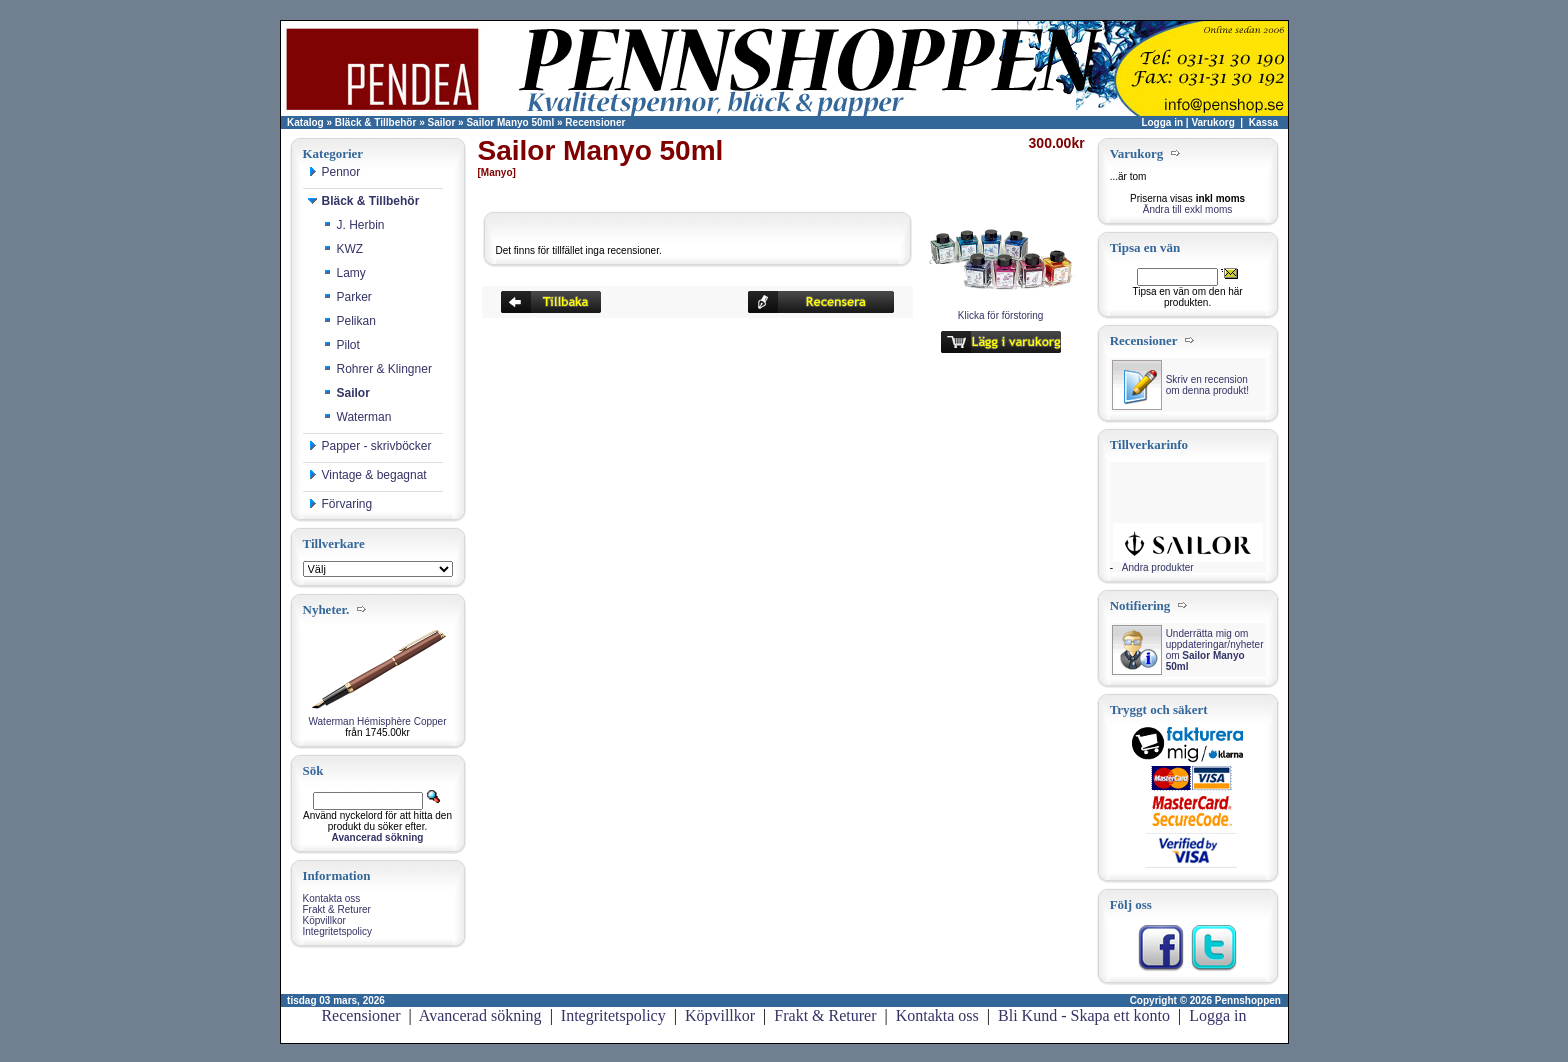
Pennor (334, 172)
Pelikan (349, 321)
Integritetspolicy (337, 931)
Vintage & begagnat (367, 475)
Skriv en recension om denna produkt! (1207, 385)
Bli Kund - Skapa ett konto (1084, 1015)
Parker (347, 297)
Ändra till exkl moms (1187, 209)
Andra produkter (1158, 567)
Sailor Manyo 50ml (510, 122)
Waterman (357, 417)
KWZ (343, 249)
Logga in (1162, 122)
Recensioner (595, 122)
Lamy (344, 273)
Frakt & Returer (337, 909)
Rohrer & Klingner (377, 369)
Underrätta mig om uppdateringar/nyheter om (1215, 650)
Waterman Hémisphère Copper (377, 721)
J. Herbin (354, 225)
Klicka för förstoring (1001, 311)
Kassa (1263, 122)
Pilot (341, 345)
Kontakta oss (332, 898)
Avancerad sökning (480, 1015)
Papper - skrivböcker (370, 446)
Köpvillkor (324, 920)
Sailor (442, 122)
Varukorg (1212, 122)
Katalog (305, 122)
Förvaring (340, 504)
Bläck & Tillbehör (376, 122)
